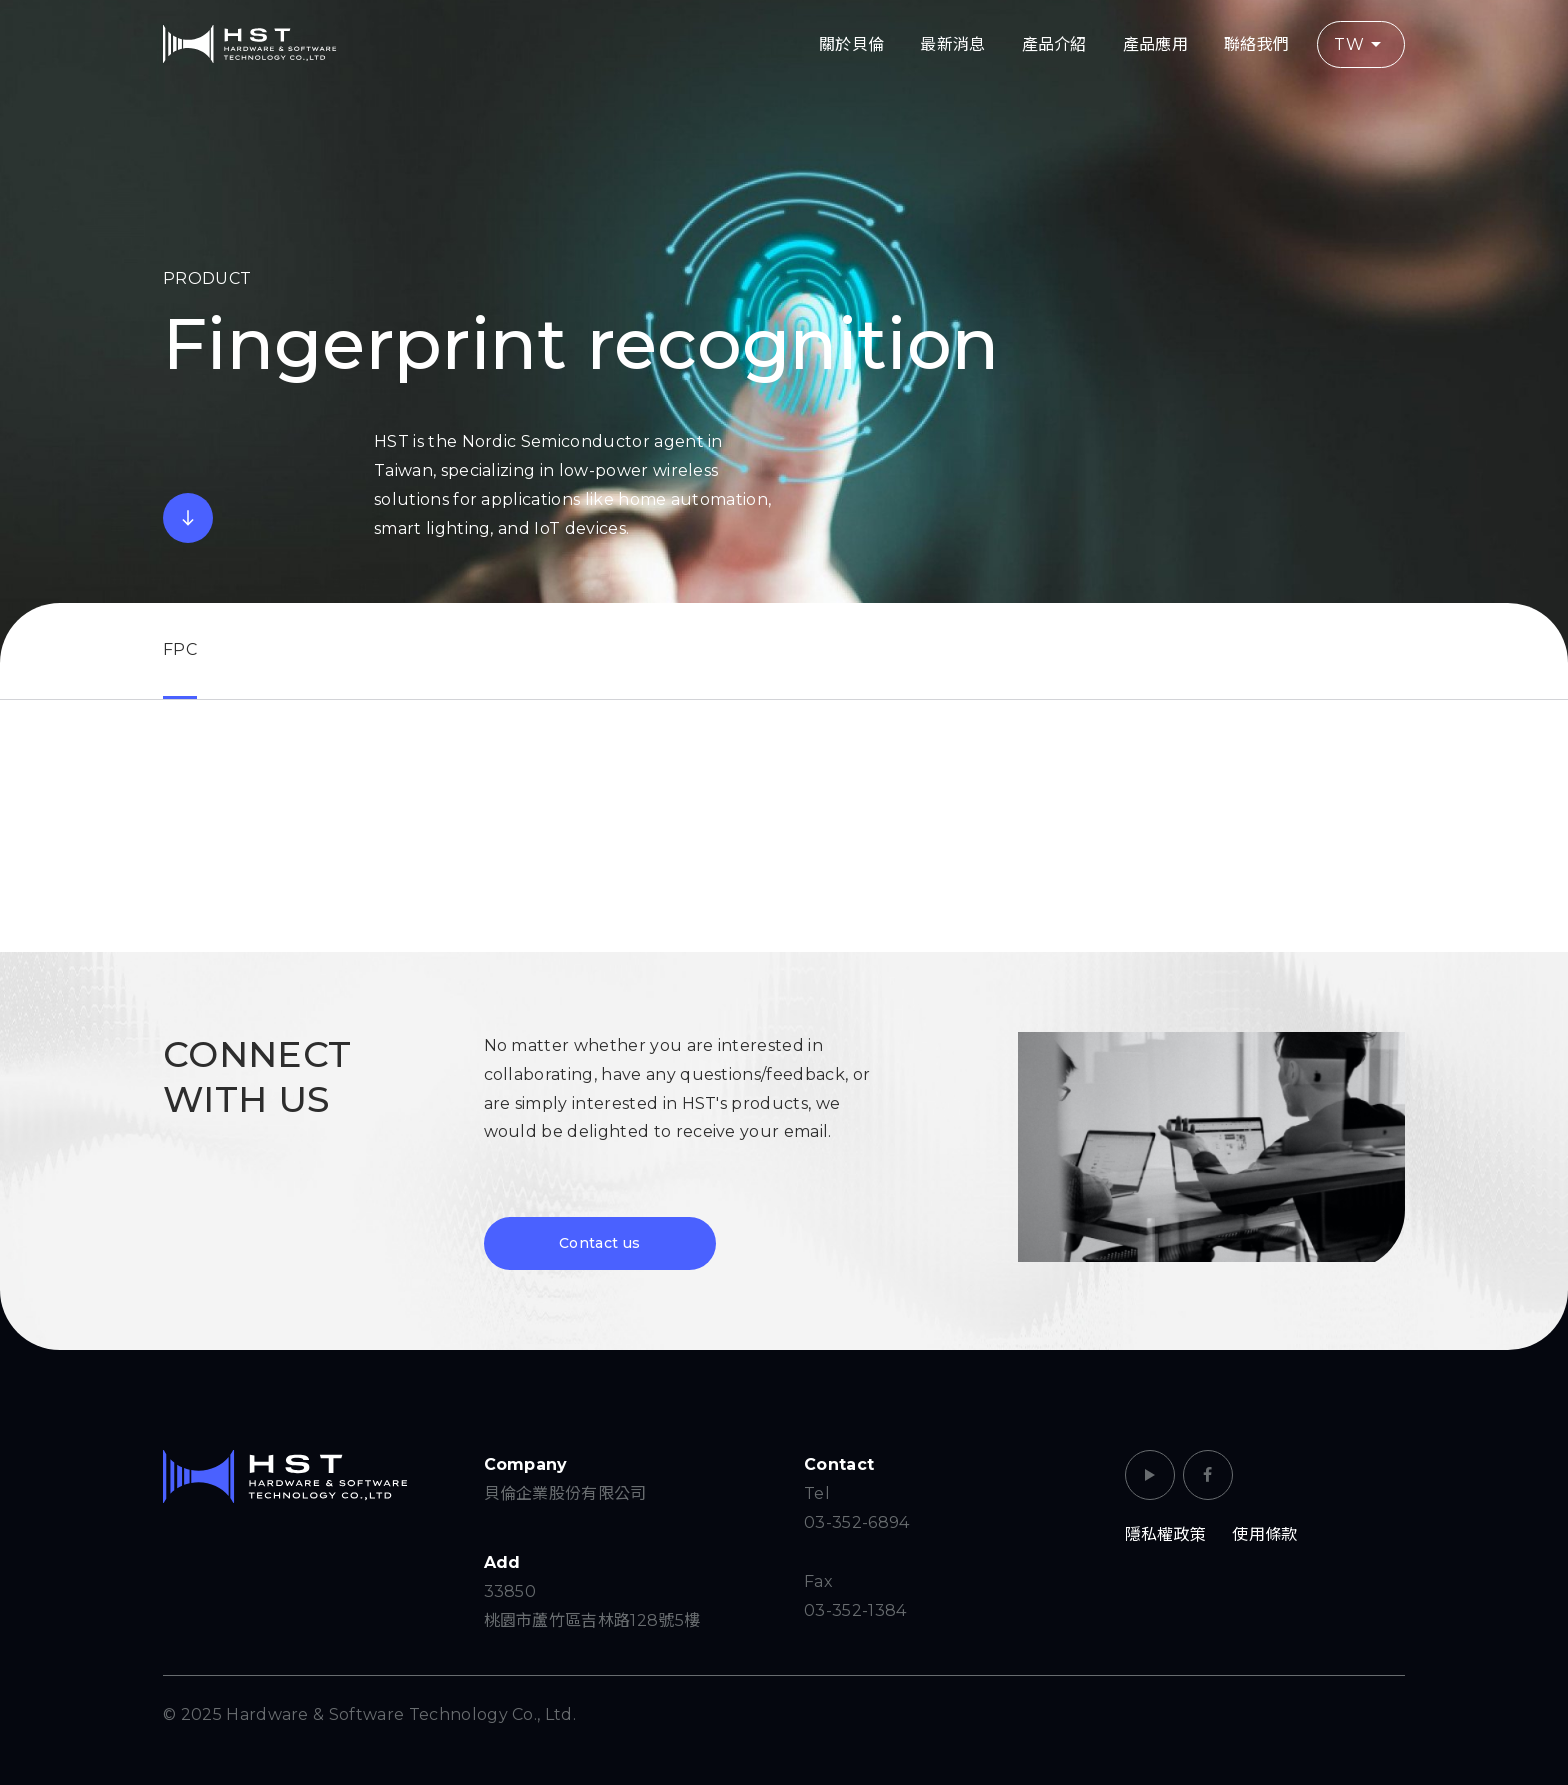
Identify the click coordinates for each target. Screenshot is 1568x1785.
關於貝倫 (851, 44)
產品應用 (1155, 44)
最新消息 (952, 44)
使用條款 (1264, 1534)
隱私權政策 (1166, 1534)
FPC (180, 649)
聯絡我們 (1256, 44)
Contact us (599, 1243)
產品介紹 (1054, 44)
